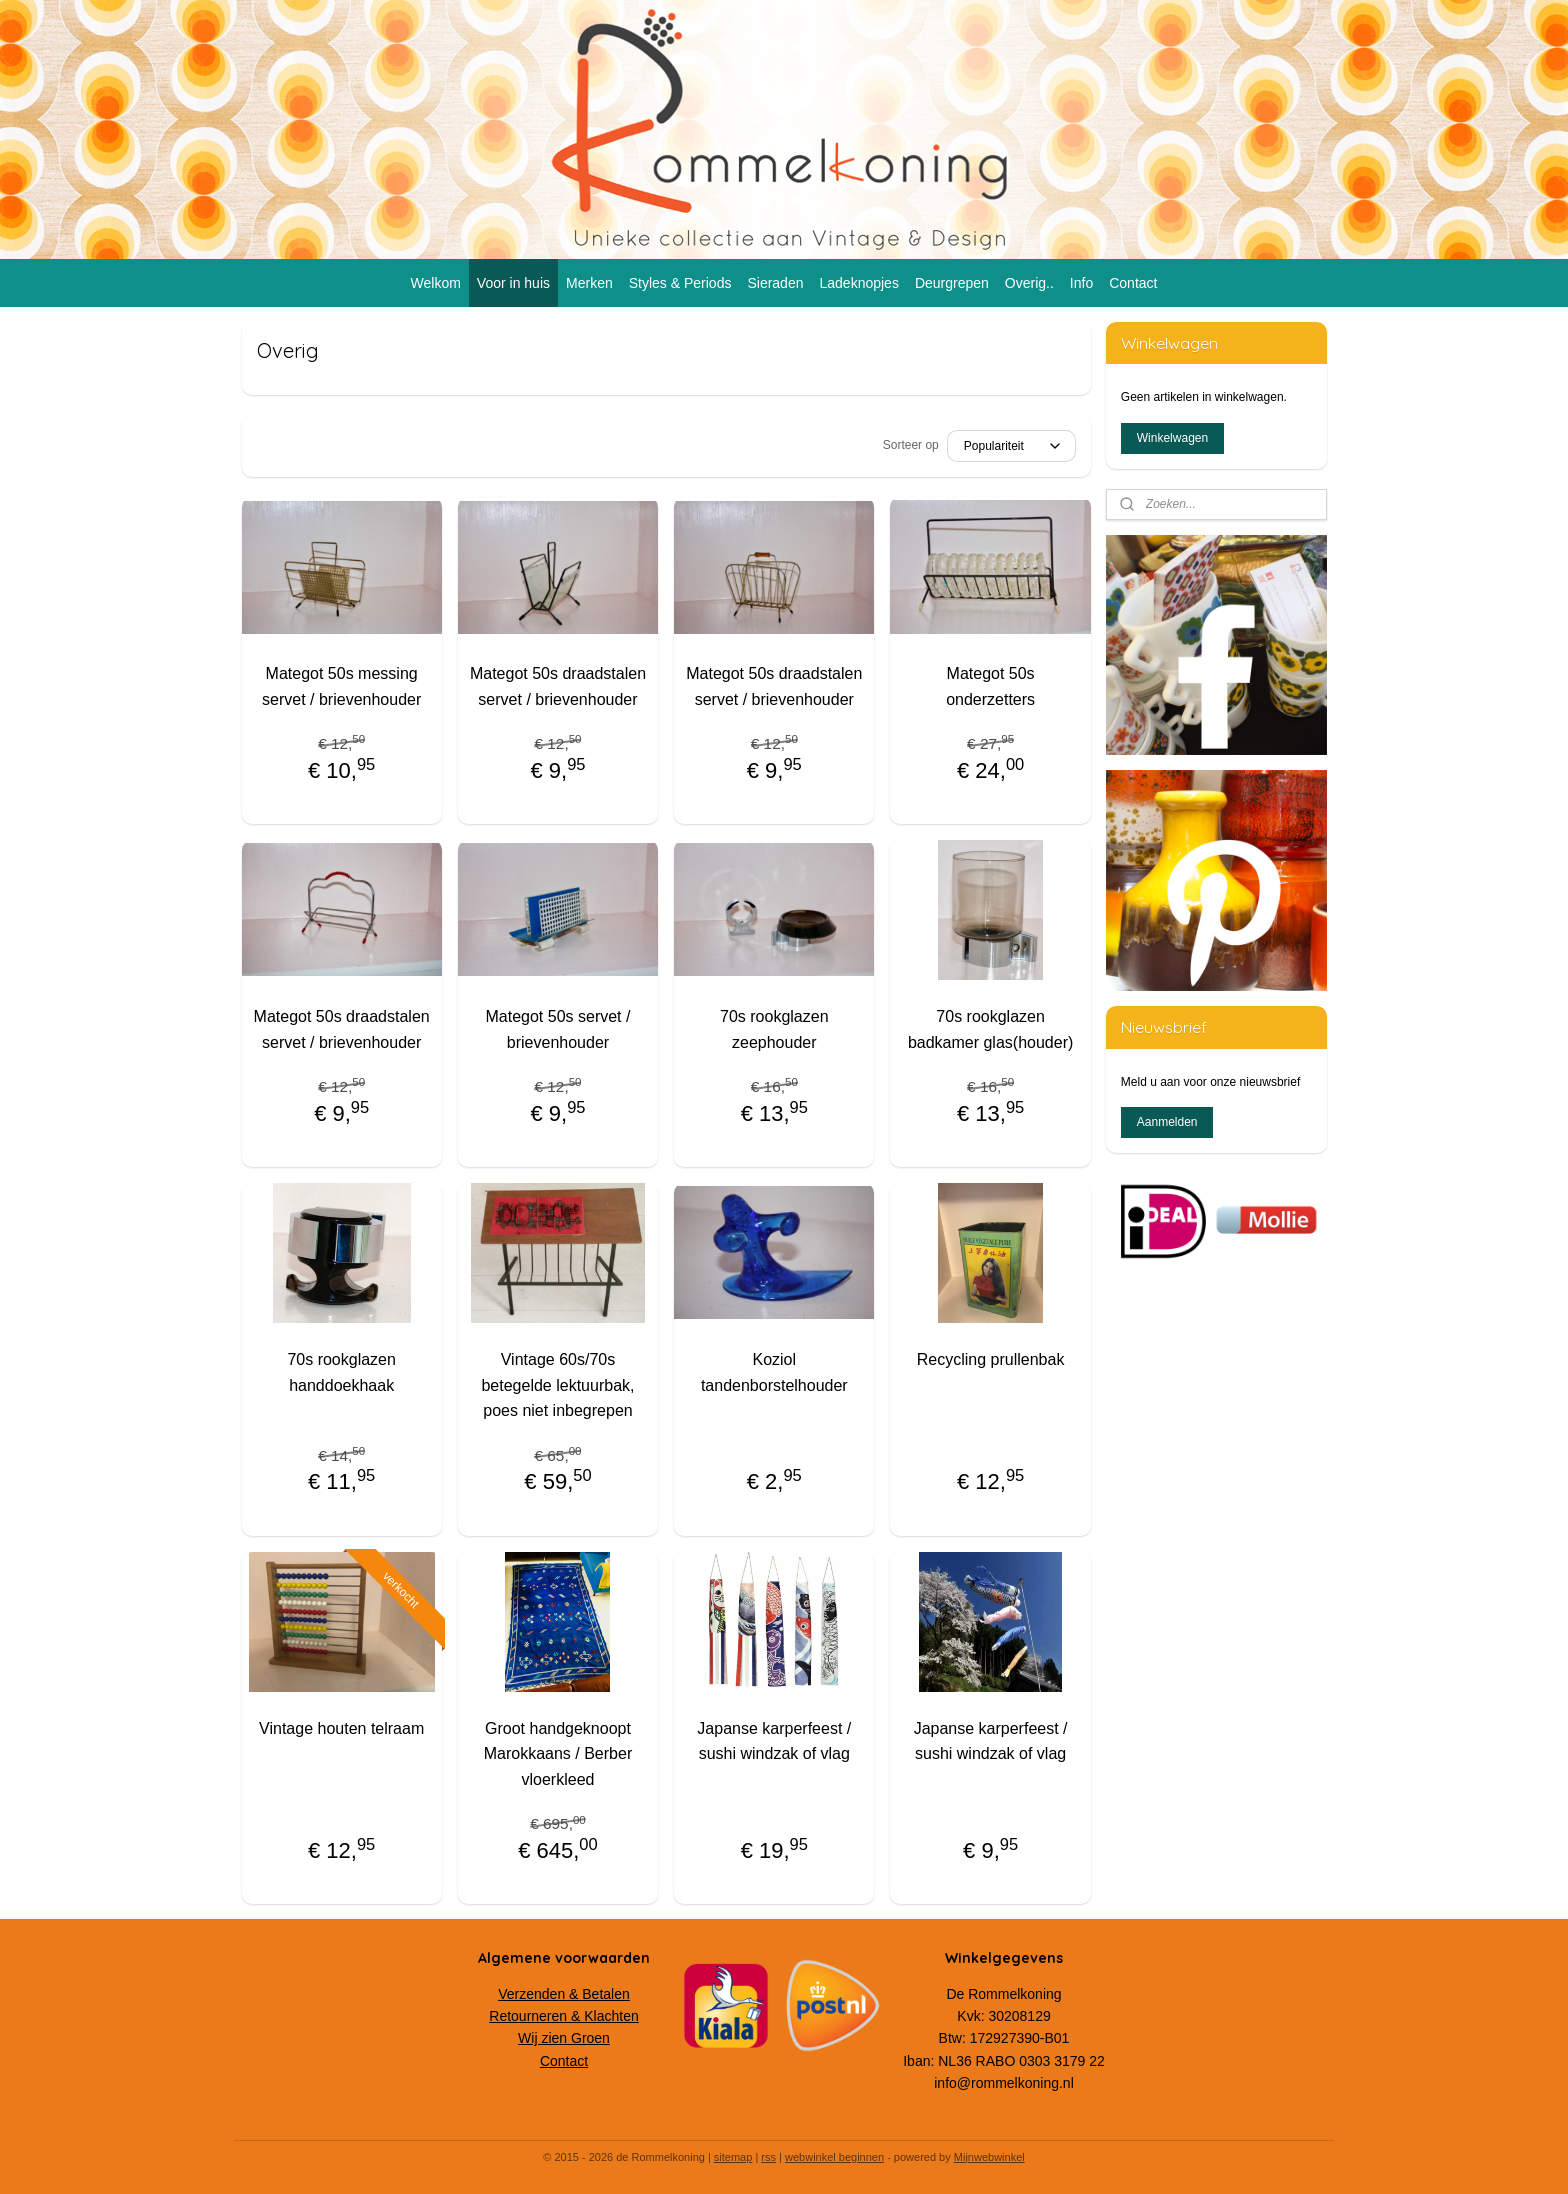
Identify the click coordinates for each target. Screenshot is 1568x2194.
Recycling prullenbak (991, 1359)
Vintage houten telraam (341, 1728)
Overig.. (1029, 283)
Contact (1133, 283)
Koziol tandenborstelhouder (774, 1372)
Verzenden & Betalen (564, 1994)
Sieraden (775, 283)
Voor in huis (513, 283)
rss (768, 2157)
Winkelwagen (1172, 438)
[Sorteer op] (1011, 446)
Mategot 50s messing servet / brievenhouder (341, 686)
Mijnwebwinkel (989, 2157)
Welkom (436, 283)
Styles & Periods (680, 283)
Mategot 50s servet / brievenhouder (557, 1029)
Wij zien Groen (564, 2038)
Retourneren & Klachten (563, 2016)
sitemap (733, 2157)
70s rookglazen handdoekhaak (341, 1372)
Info (1081, 283)
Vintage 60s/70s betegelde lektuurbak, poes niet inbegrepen (557, 1385)
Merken (589, 283)
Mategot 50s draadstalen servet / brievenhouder (558, 686)
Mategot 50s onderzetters (990, 686)
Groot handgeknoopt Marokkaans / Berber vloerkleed (558, 1754)
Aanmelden (1167, 1122)
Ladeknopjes (858, 283)
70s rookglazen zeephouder (774, 1029)
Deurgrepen (952, 283)
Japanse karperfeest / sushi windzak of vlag (774, 1741)
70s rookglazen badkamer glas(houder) (990, 1029)
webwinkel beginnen (834, 2157)
